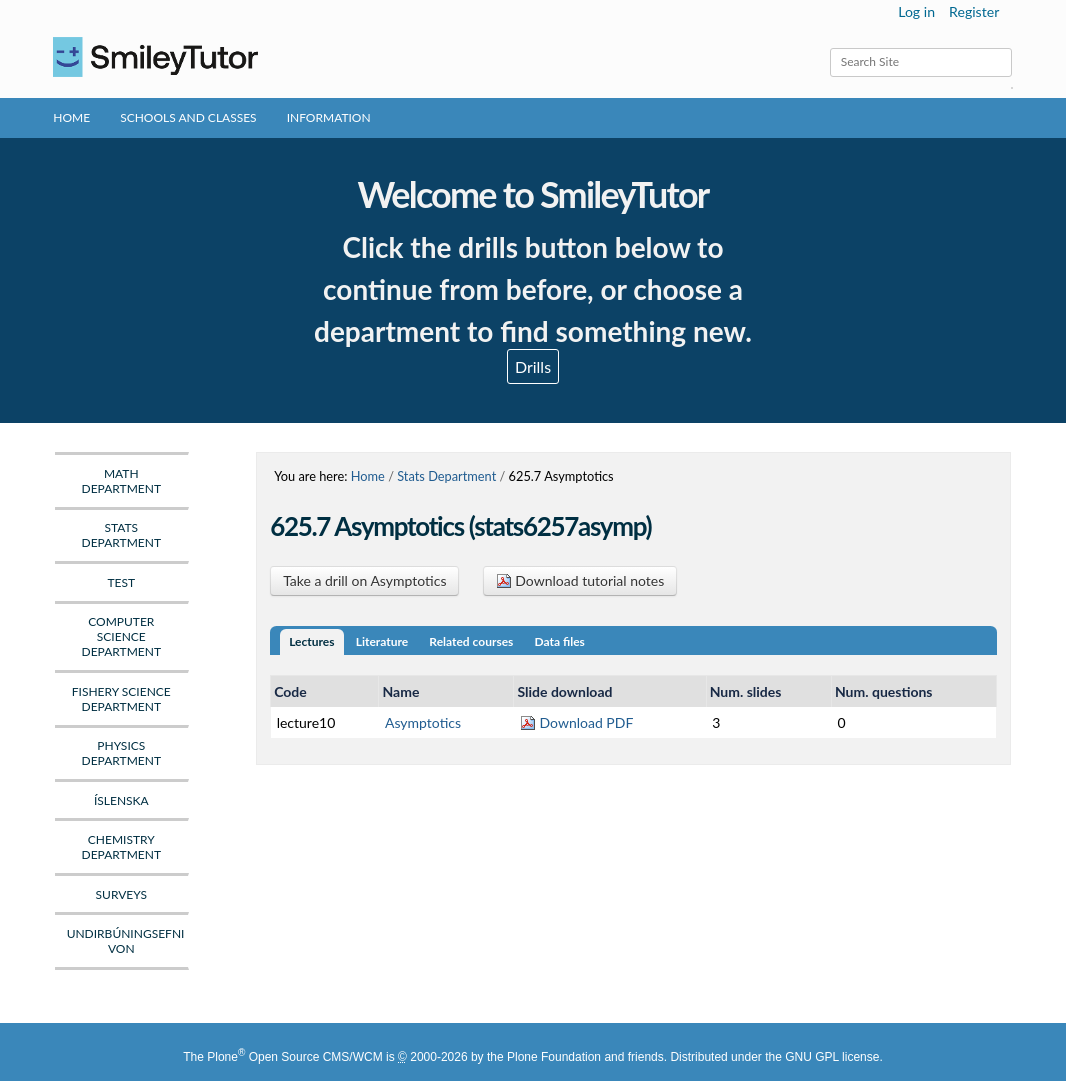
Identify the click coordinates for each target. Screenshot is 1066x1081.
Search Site (828, 47)
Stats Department (446, 476)
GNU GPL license (832, 1057)
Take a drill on (364, 580)
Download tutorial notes (580, 580)
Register (974, 11)
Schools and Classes (188, 117)
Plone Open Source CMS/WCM (294, 1057)
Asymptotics (423, 722)
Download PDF (576, 722)
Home (71, 117)
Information (329, 117)
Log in (916, 11)
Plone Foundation (554, 1057)
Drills (533, 366)
